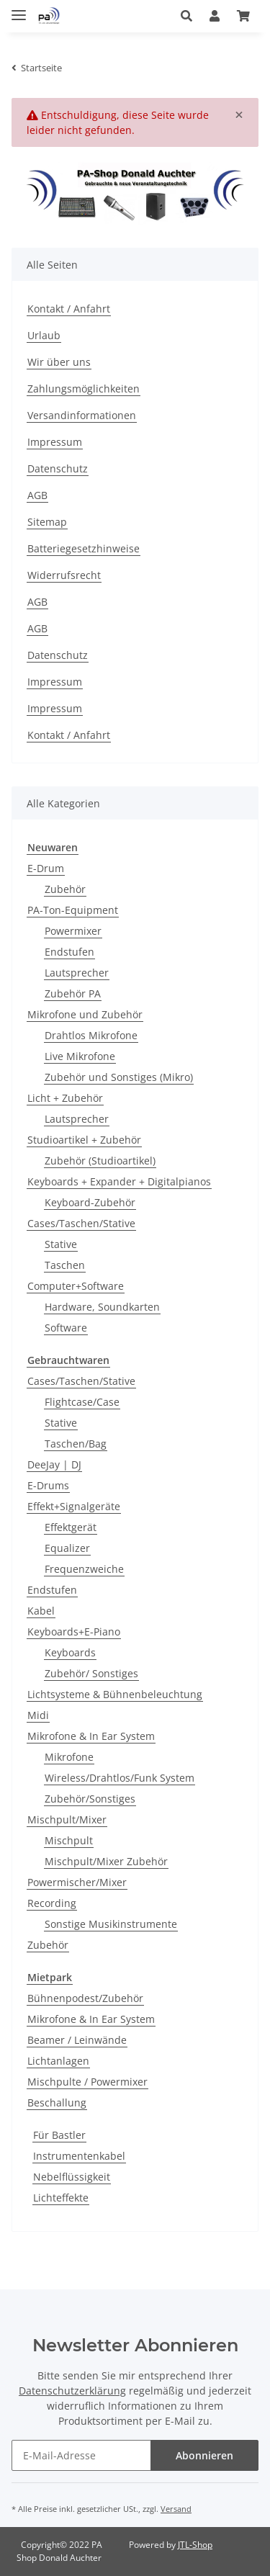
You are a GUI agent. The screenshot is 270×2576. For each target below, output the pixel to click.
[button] (186, 15)
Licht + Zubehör (65, 1098)
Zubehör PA (73, 993)
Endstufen (69, 952)
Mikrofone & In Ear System (91, 1736)
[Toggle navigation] (19, 9)
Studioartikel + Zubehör (84, 1139)
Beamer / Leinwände (77, 2040)
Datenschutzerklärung (72, 2390)
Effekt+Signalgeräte (73, 1506)
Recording (51, 1903)
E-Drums (48, 1485)
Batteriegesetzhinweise (83, 548)
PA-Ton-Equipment (72, 910)
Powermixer (73, 931)
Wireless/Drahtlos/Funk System (119, 1778)
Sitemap (47, 522)
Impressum (54, 442)
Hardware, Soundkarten (102, 1307)
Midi (38, 1715)
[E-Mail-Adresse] (81, 2455)
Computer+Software (75, 1286)
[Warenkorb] (243, 15)
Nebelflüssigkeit (71, 2177)
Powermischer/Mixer (77, 1882)
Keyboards (70, 1652)
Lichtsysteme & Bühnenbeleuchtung (114, 1694)
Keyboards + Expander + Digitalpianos (119, 1181)
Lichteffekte (61, 2197)
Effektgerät (70, 1527)
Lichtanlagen (58, 2061)
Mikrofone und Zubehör (85, 1014)
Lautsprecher (77, 972)
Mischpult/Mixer (67, 1819)
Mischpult (69, 1840)
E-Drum (45, 868)
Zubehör (65, 889)
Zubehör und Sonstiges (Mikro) (119, 1077)
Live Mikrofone (80, 1056)
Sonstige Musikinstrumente (111, 1924)
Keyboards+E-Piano (73, 1631)
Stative (61, 1244)
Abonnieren (204, 2455)
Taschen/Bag (76, 1443)
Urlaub (43, 335)
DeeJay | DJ (54, 1464)
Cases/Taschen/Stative (81, 1223)
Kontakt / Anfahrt (68, 308)
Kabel (41, 1610)
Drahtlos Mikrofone (91, 1035)
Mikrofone (69, 1757)
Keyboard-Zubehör (90, 1202)
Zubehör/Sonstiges (90, 1798)
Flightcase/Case (82, 1402)
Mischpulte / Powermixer (87, 2081)
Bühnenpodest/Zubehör (85, 1998)
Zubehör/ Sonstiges (91, 1673)
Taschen (65, 1265)
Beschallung (56, 2102)
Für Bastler (59, 2135)
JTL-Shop (195, 2545)
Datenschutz (57, 468)
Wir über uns (59, 362)
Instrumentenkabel (79, 2156)
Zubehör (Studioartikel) (100, 1160)
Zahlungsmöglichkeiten (83, 388)
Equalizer (67, 1548)
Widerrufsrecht (64, 575)
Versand (176, 2508)
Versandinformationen (81, 415)
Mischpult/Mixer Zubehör (106, 1861)
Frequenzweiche (84, 1569)
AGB (37, 495)
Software (66, 1327)
